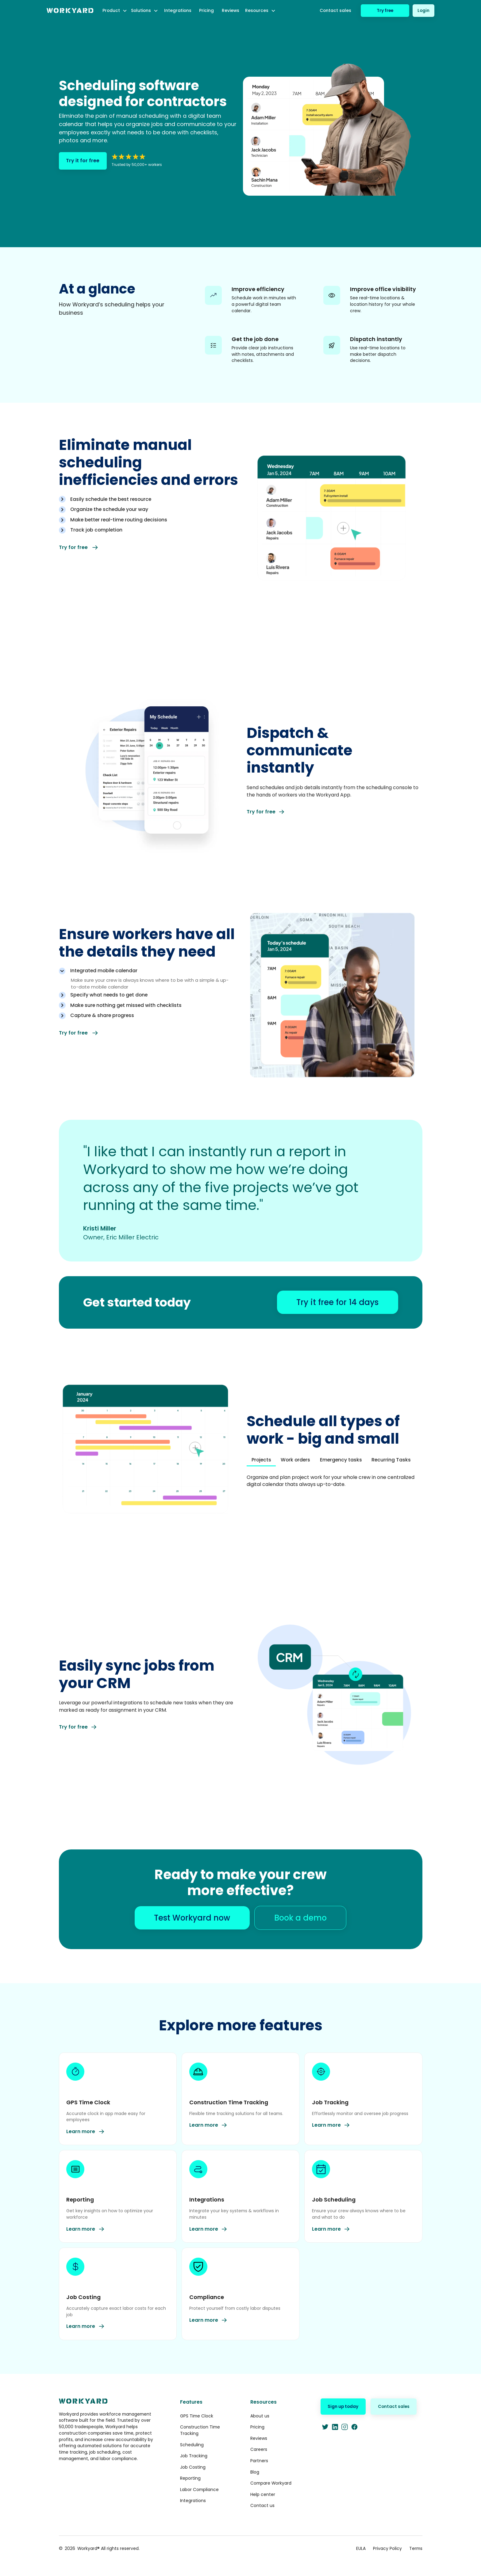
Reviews (230, 10)
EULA (361, 2548)
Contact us (262, 2505)
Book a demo (300, 1917)
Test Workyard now (192, 1917)
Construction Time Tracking (200, 2430)
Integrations (177, 10)
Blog (254, 2472)
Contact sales (335, 10)
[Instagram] (345, 2427)
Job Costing (193, 2467)
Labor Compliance (199, 2489)
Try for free (79, 547)
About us (259, 2416)
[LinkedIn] (335, 2427)
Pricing (206, 10)
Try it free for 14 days (337, 1302)
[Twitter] (325, 2427)
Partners (259, 2461)
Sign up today (343, 2406)
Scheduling (192, 2445)
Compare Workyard (270, 2483)
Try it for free (82, 160)
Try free (385, 10)
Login (423, 10)
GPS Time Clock (196, 2416)
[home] (70, 10)
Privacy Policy (387, 2548)
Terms (415, 2548)
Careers (258, 2449)
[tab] (150, 500)
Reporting (190, 2478)
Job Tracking (193, 2456)
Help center (262, 2494)
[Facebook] (354, 2427)
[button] (115, 10)
